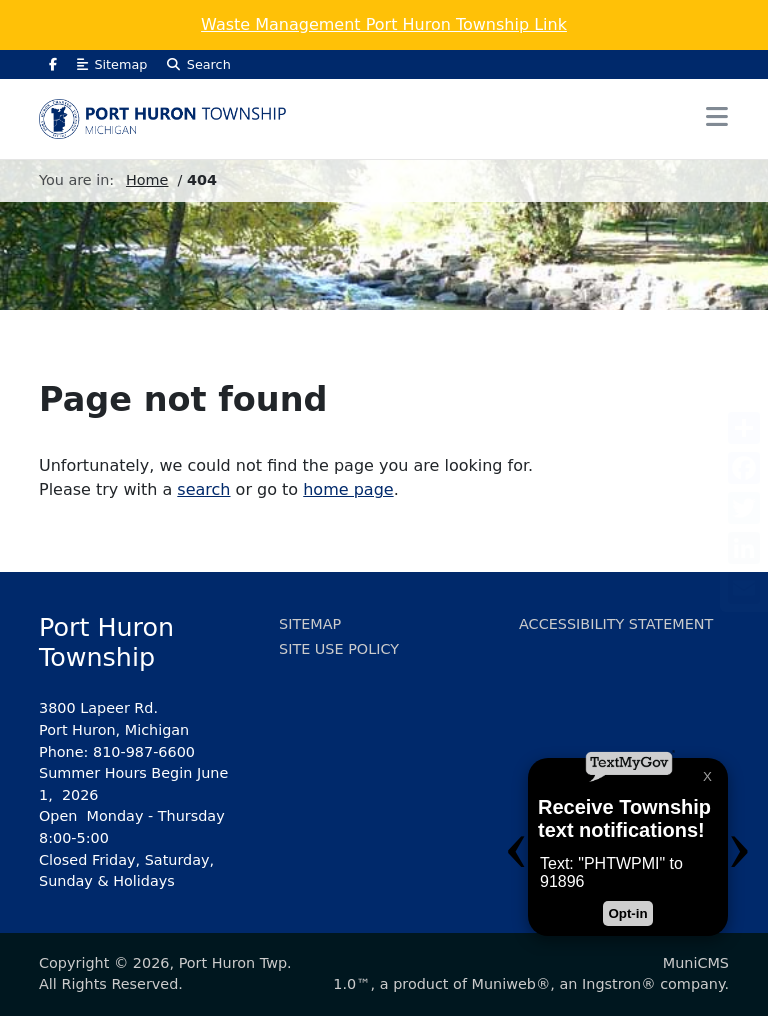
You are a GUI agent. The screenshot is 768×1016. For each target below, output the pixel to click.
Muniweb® (511, 984)
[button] (717, 117)
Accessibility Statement (616, 624)
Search (198, 64)
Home (147, 180)
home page (348, 489)
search (203, 489)
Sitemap (112, 64)
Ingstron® (619, 984)
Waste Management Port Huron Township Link (384, 24)
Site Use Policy (339, 649)
